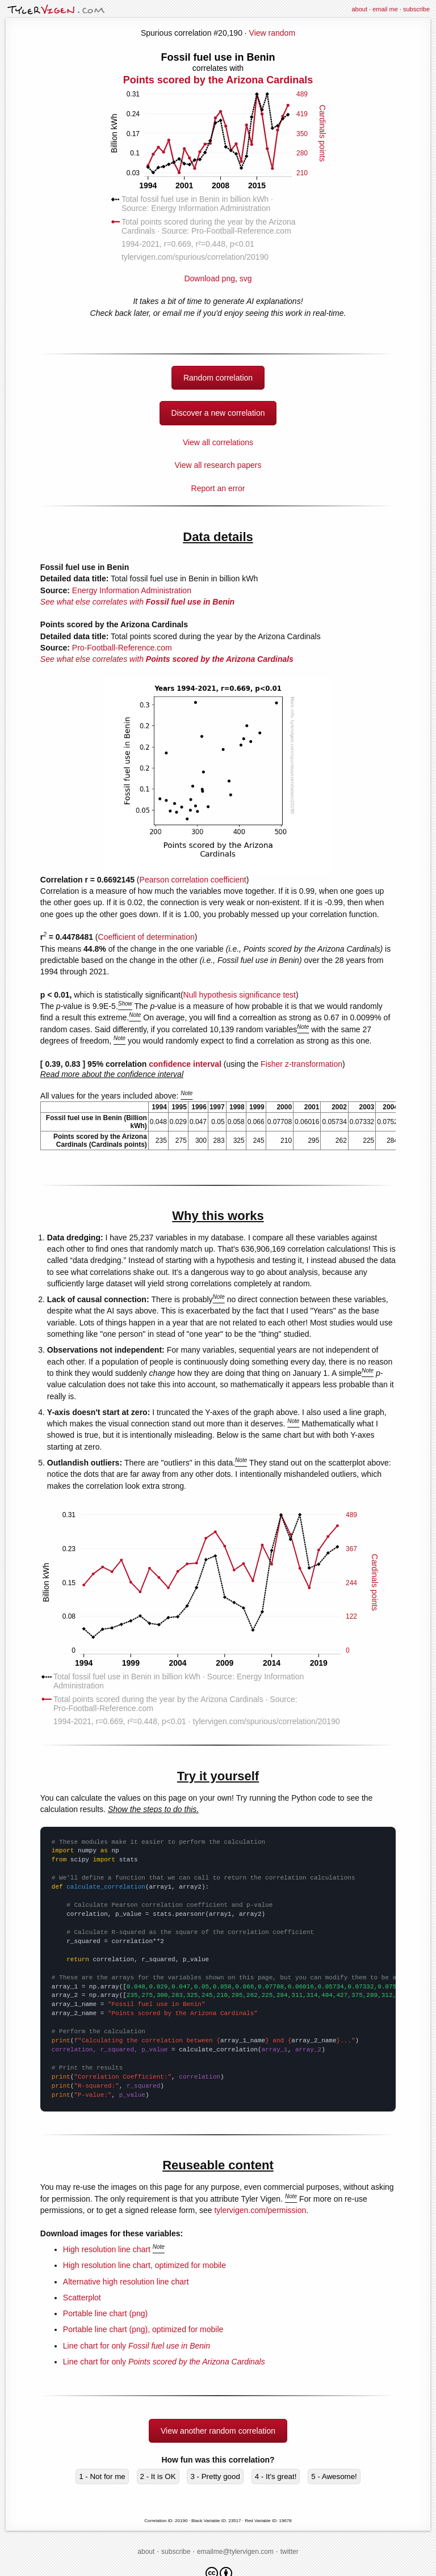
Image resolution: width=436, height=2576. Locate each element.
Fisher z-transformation (301, 1064)
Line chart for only (136, 2345)
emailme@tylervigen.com (235, 2552)
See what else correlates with (137, 601)
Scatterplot (82, 2297)
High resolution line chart (106, 2249)
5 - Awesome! (334, 2476)
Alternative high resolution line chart (126, 2281)
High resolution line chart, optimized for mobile (144, 2265)
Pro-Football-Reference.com (122, 647)
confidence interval (185, 1064)
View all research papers (217, 465)
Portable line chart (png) (105, 2313)
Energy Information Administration (131, 590)
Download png (218, 166)
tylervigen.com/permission (260, 2210)
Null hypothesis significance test (239, 994)
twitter (289, 2552)
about (359, 9)
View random (272, 32)
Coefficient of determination (146, 936)
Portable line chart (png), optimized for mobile (143, 2329)
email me (385, 9)
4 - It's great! (276, 2476)
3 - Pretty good (215, 2476)
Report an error (218, 488)
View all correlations (218, 442)
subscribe (416, 9)
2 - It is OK (158, 2476)
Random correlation (218, 377)
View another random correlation (218, 2430)
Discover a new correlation (218, 412)
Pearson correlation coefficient (193, 879)
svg (246, 278)
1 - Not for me (102, 2476)
